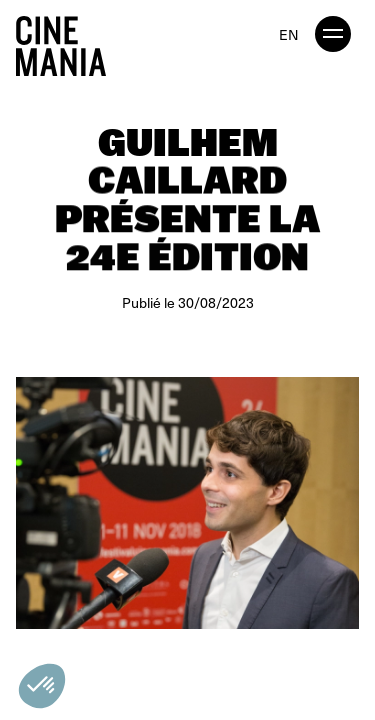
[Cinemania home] (69, 42)
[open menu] (333, 34)
